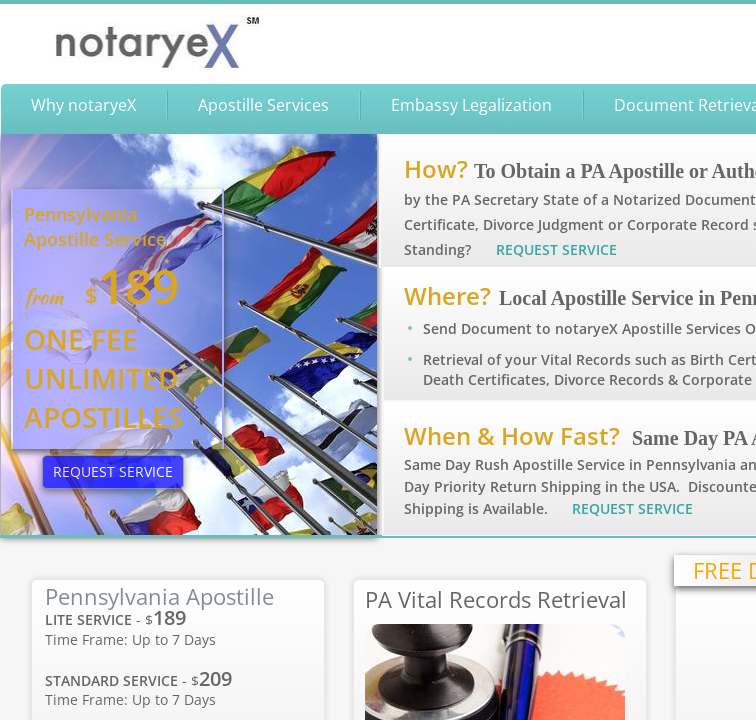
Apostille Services (263, 105)
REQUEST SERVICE (632, 508)
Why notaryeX (83, 105)
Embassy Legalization (471, 105)
